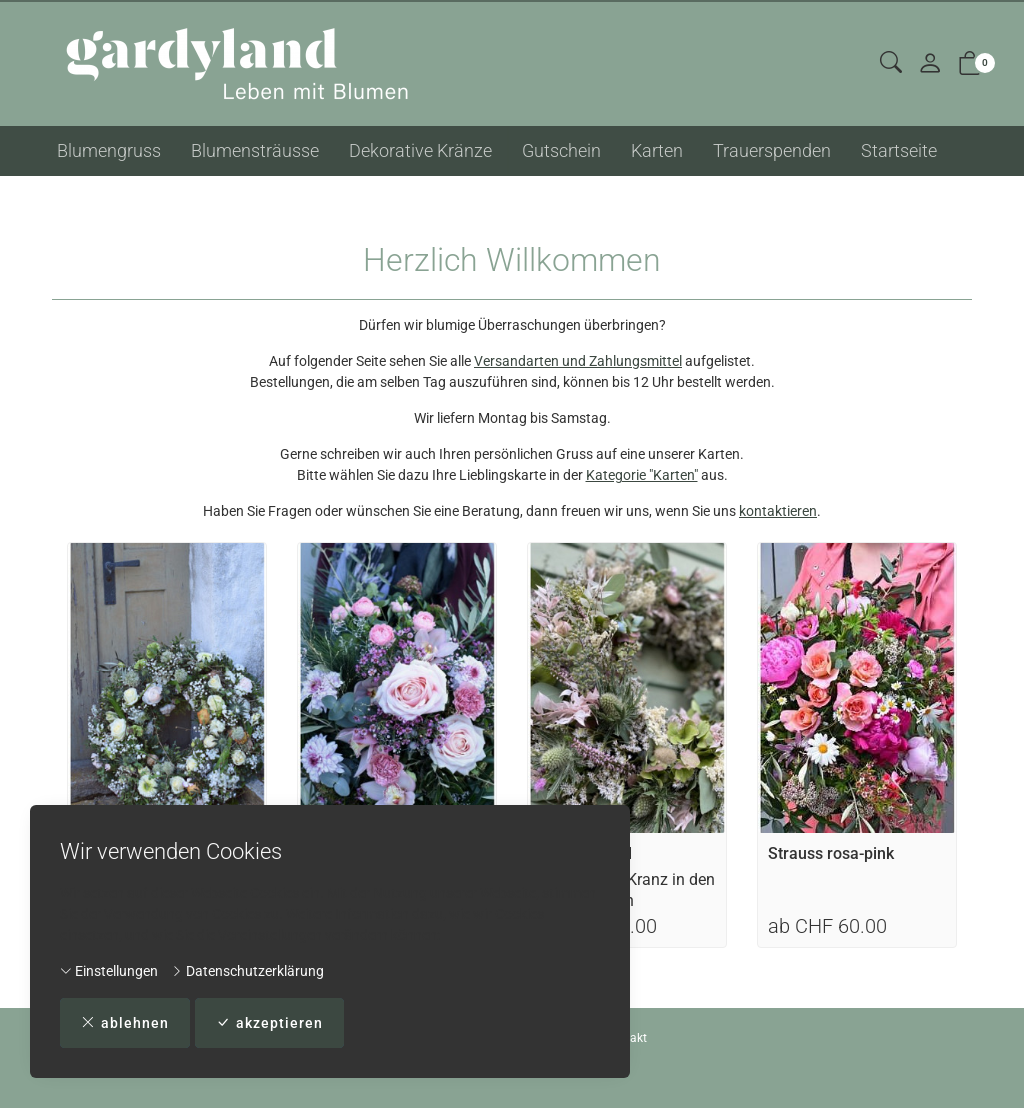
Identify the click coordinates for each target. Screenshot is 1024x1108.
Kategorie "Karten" (642, 475)
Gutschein (561, 150)
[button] (891, 63)
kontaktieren (778, 511)
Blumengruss (109, 150)
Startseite (899, 150)
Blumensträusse (255, 150)
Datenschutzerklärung (247, 970)
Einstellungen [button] (109, 970)
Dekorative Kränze (420, 150)
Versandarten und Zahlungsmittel (578, 361)
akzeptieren (269, 1022)
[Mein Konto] (930, 64)
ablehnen (125, 1022)
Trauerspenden (772, 150)
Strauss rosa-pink (831, 853)
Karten (657, 150)
